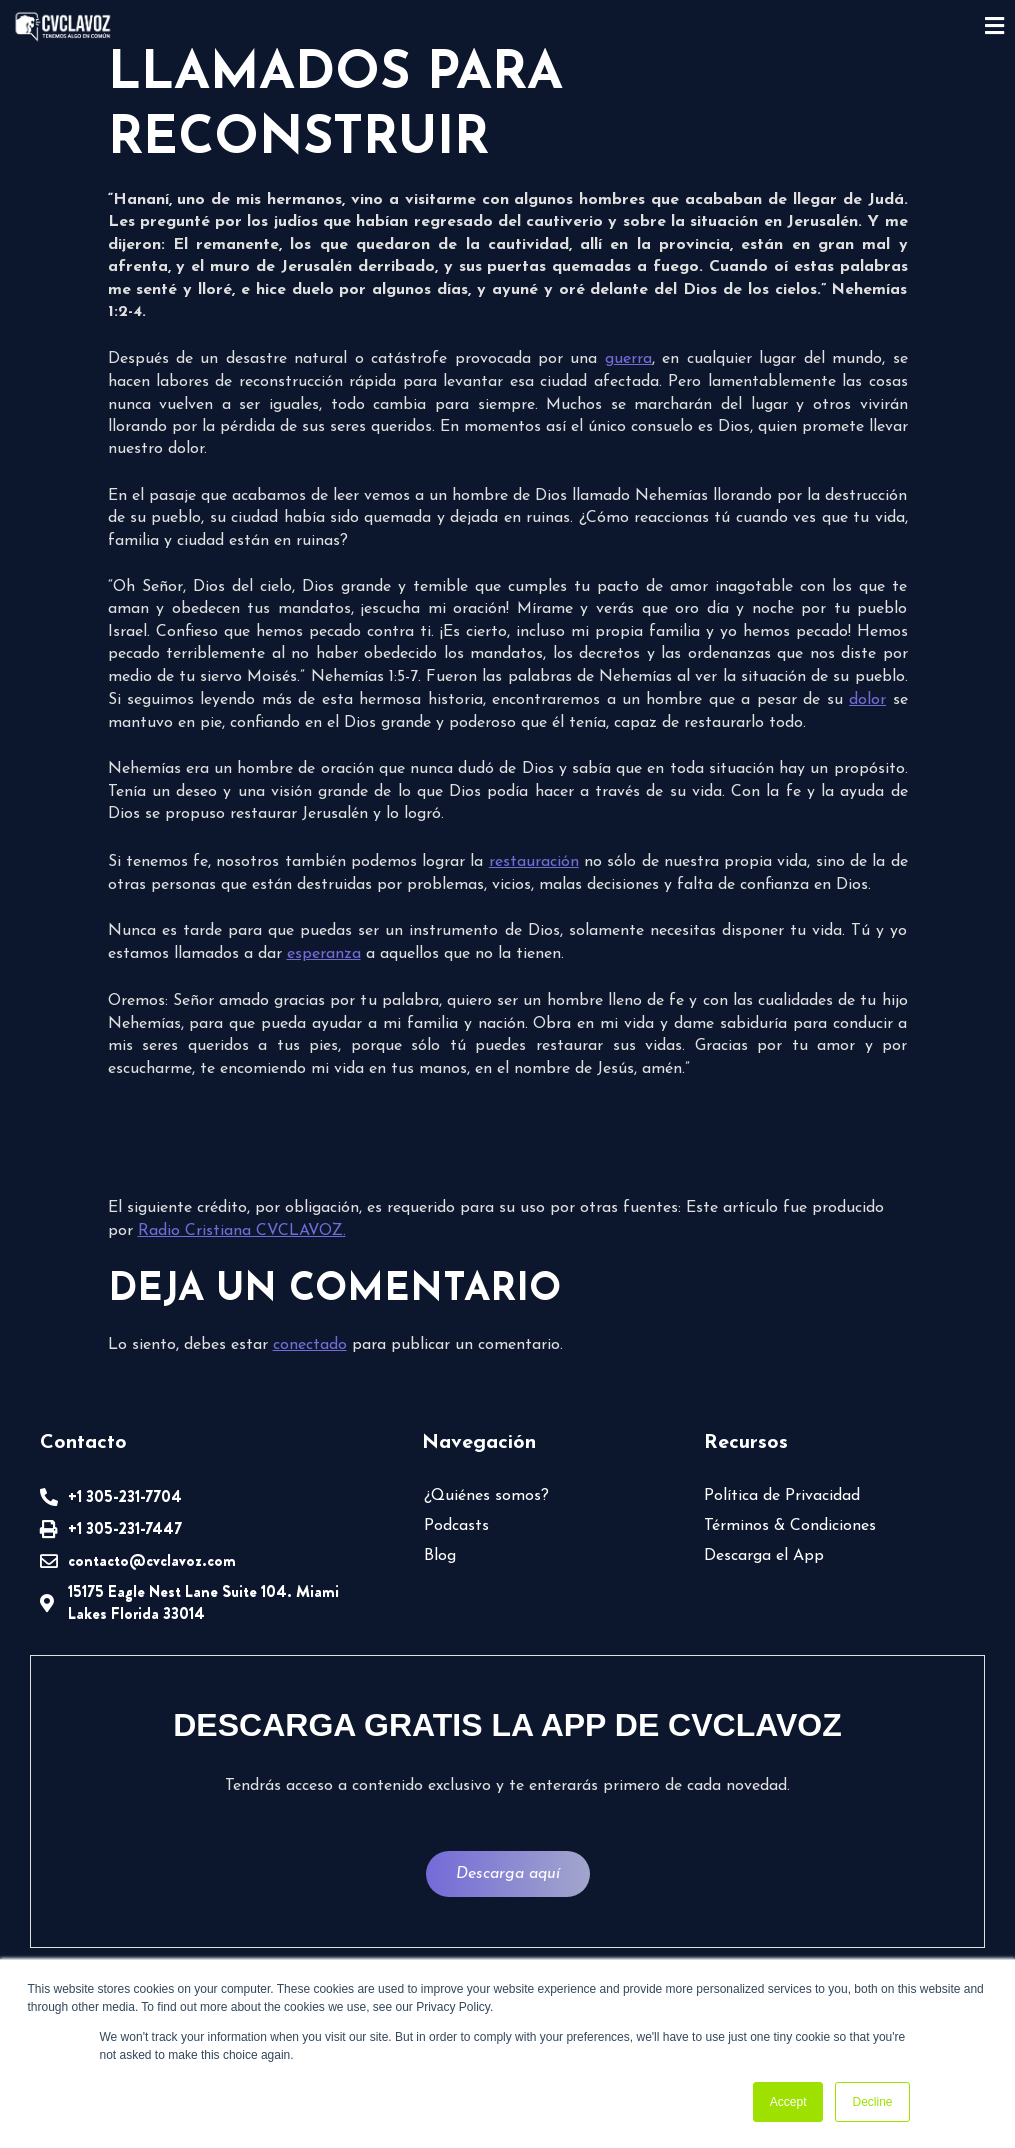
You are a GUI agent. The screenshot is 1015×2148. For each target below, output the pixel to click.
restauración (534, 862)
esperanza (324, 954)
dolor (867, 700)
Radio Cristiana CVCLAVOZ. (242, 1231)
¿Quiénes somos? (486, 1496)
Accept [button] (788, 2102)
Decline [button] (872, 2102)
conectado (310, 1345)
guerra (628, 359)
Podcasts (456, 1526)
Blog (440, 1556)
